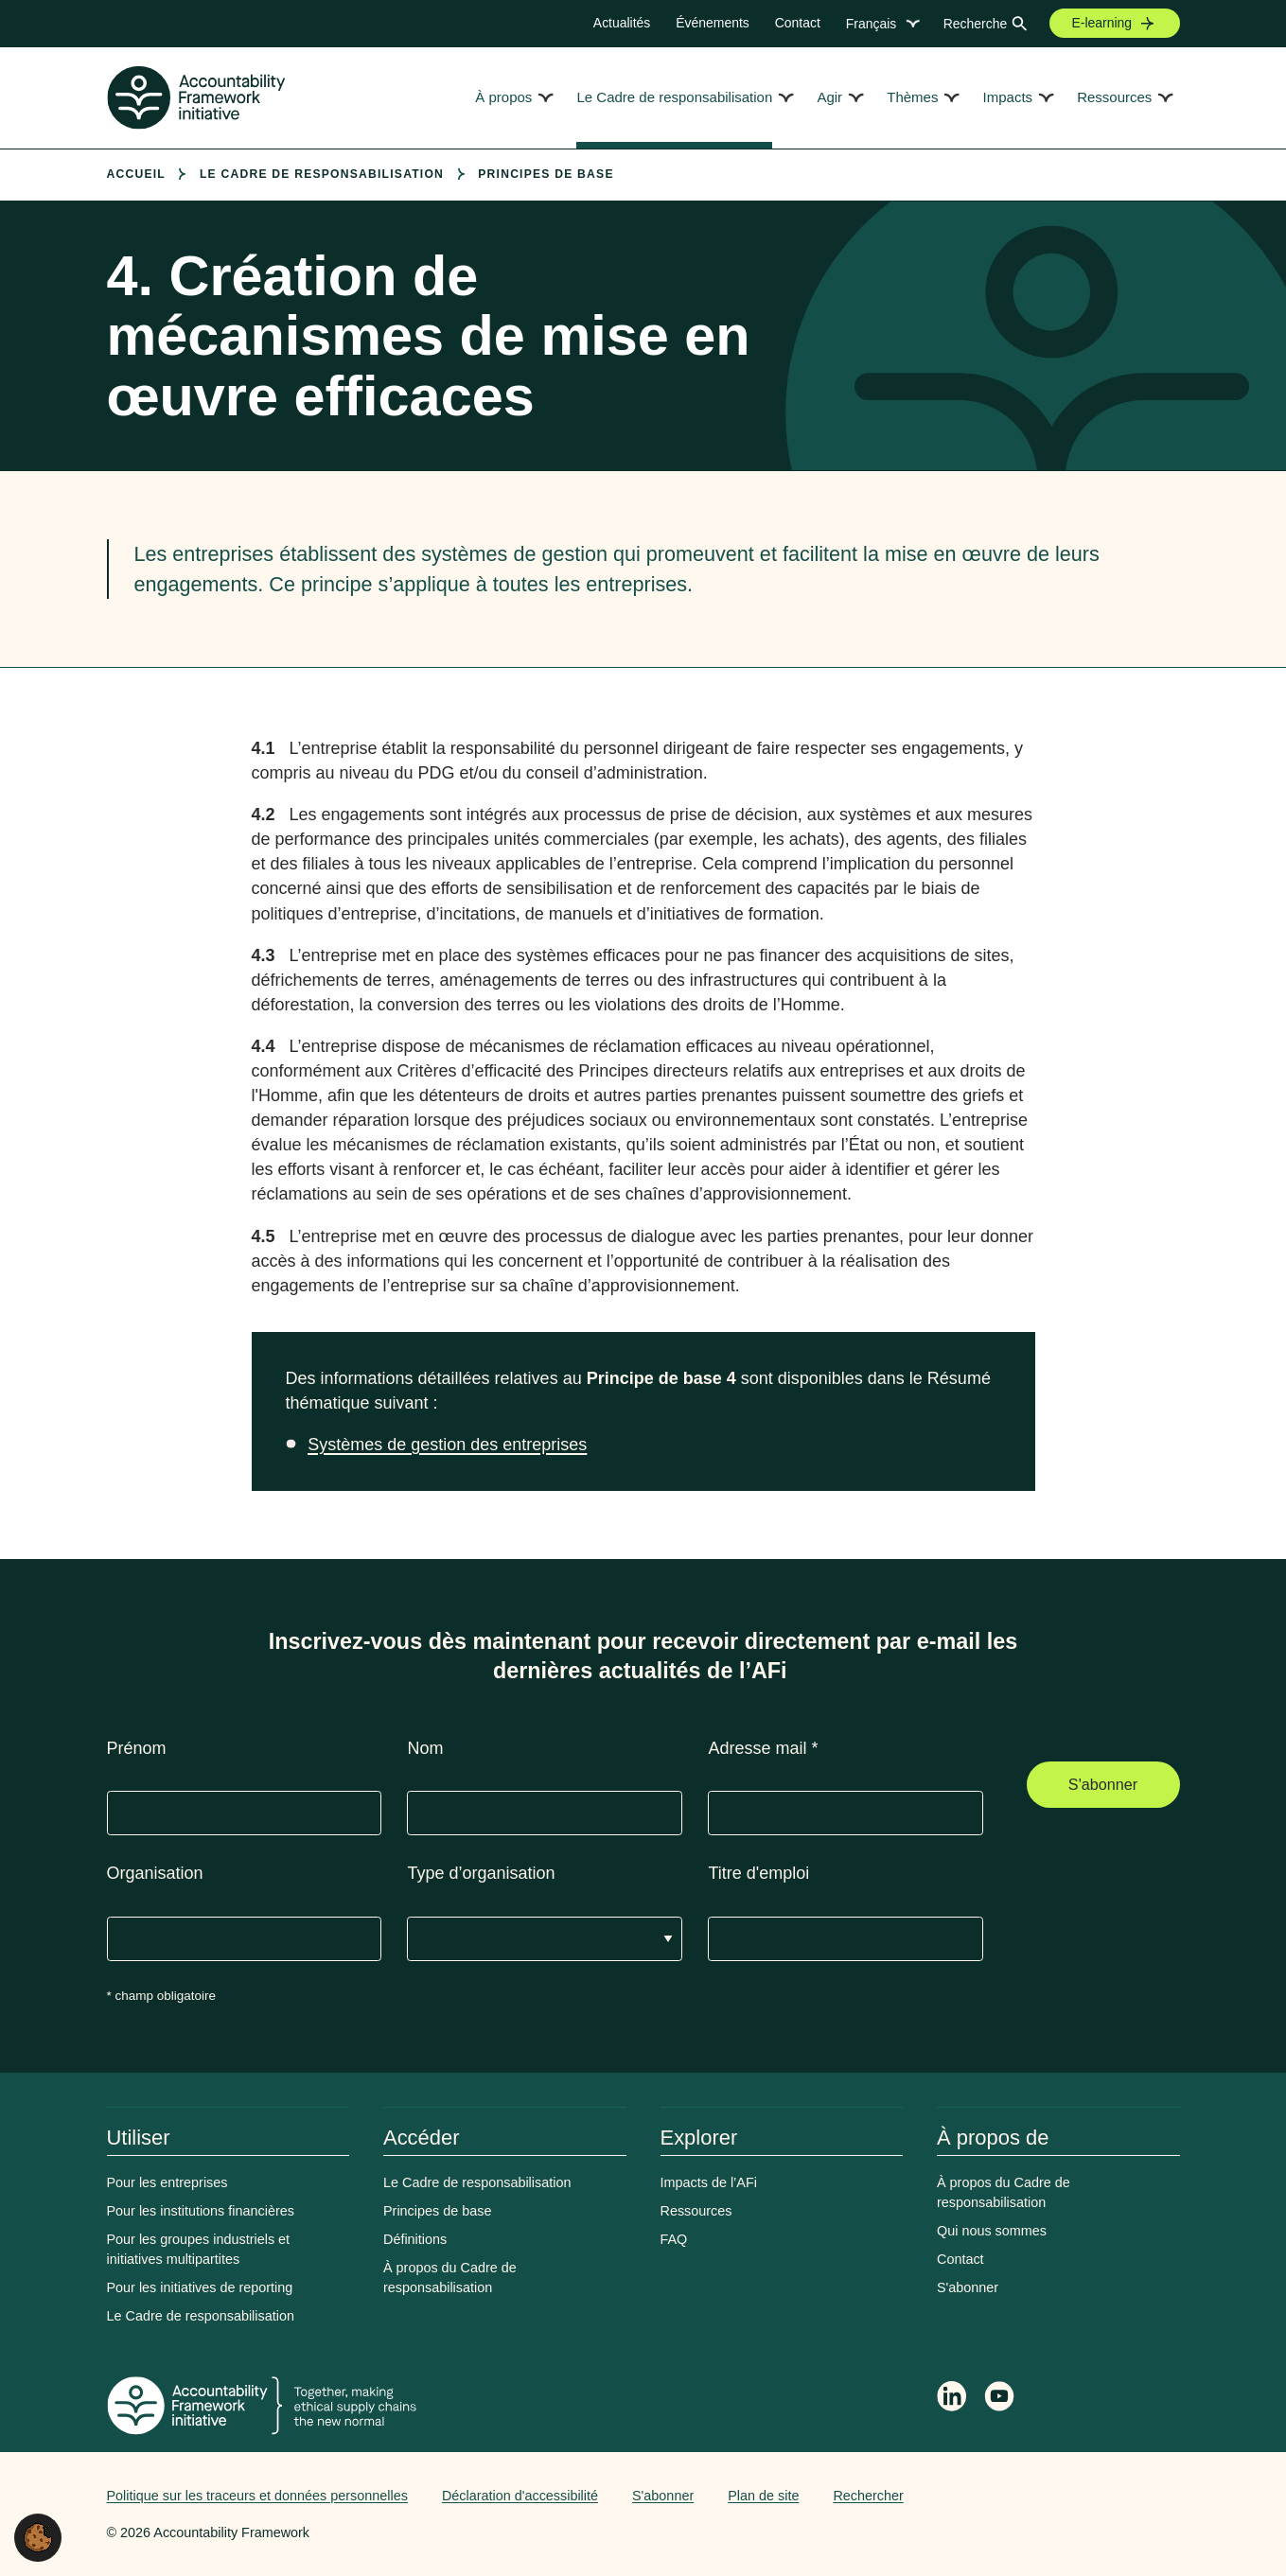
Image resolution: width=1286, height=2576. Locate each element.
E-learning (1102, 22)
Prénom (137, 1748)
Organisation (155, 1873)
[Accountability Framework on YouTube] (1000, 2399)
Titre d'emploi (758, 1873)
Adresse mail (763, 1748)
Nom (425, 1748)
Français (871, 23)
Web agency (1091, 2495)
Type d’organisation (481, 1873)
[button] (38, 2536)
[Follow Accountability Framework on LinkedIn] (952, 2398)
